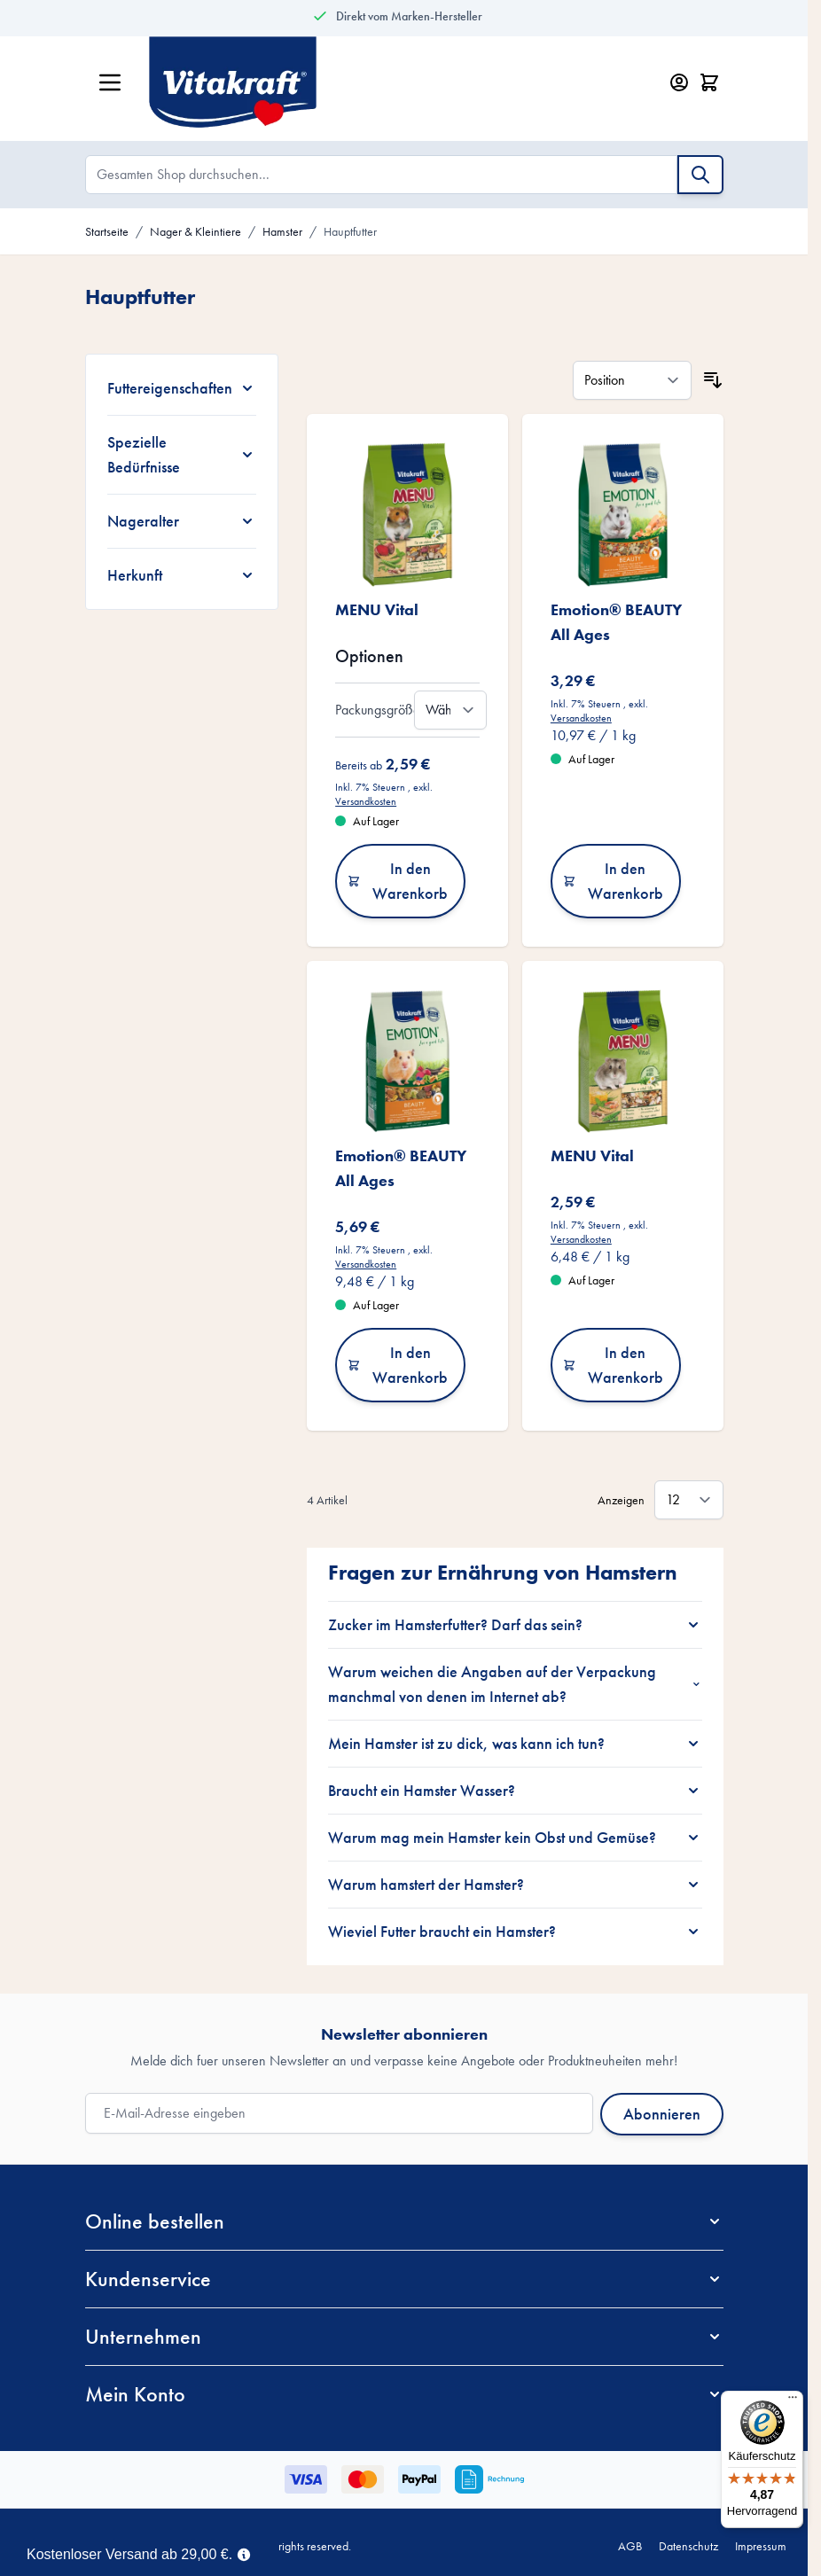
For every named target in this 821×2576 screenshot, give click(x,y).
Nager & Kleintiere (195, 231)
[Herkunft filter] (182, 575)
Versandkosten (365, 801)
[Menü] (792, 2401)
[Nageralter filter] (182, 521)
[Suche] (700, 174)
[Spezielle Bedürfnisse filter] (182, 455)
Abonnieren (661, 2114)
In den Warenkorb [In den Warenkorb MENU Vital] (398, 880)
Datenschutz (688, 2546)
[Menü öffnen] (110, 82)
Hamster (282, 231)
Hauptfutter (350, 231)
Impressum (760, 2546)
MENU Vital (376, 609)
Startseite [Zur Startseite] (107, 231)
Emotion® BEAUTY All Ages (616, 621)
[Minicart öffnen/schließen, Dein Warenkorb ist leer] (709, 82)
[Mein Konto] (679, 82)
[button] (404, 2221)
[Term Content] (244, 2553)
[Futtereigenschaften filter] (182, 388)
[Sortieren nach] (632, 380)
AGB (630, 2546)
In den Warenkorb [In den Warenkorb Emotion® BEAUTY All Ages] (613, 880)
